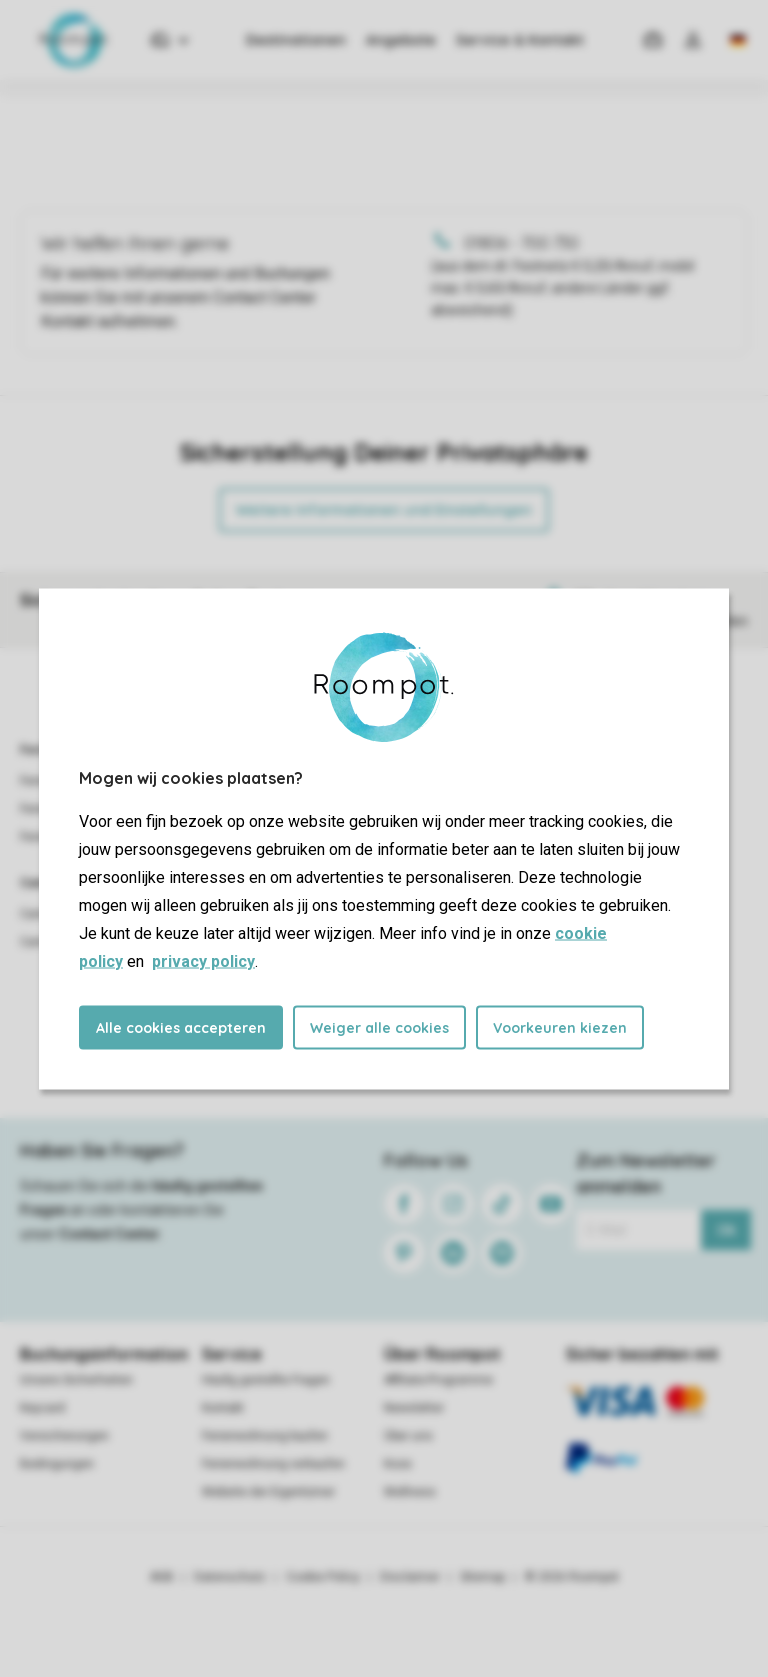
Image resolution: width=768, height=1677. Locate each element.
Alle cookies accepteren (181, 1027)
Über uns (408, 1436)
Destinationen (296, 40)
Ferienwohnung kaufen (265, 1436)
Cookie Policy (323, 1577)
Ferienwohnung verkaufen (273, 1464)
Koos (398, 1464)
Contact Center (109, 1234)
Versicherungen (64, 1436)
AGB (162, 1577)
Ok (726, 1230)
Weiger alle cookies (379, 1027)
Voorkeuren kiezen (560, 1027)
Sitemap (482, 1577)
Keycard (42, 1408)
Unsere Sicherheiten (76, 1380)
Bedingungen (57, 1464)
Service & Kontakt (520, 40)
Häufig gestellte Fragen (266, 1380)
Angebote (401, 40)
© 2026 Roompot (572, 1577)
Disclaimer (410, 1577)
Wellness (410, 1492)
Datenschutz (230, 1577)
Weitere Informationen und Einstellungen (384, 510)
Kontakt (223, 1408)
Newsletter (414, 1408)
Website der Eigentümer (268, 1492)
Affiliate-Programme (438, 1380)
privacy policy (203, 960)
